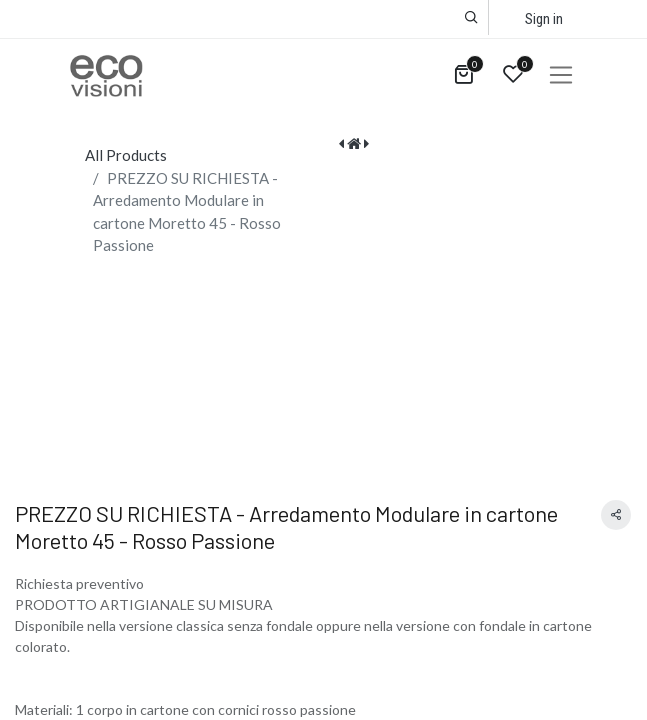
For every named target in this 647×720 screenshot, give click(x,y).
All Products (126, 155)
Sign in (544, 19)
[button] (471, 17)
